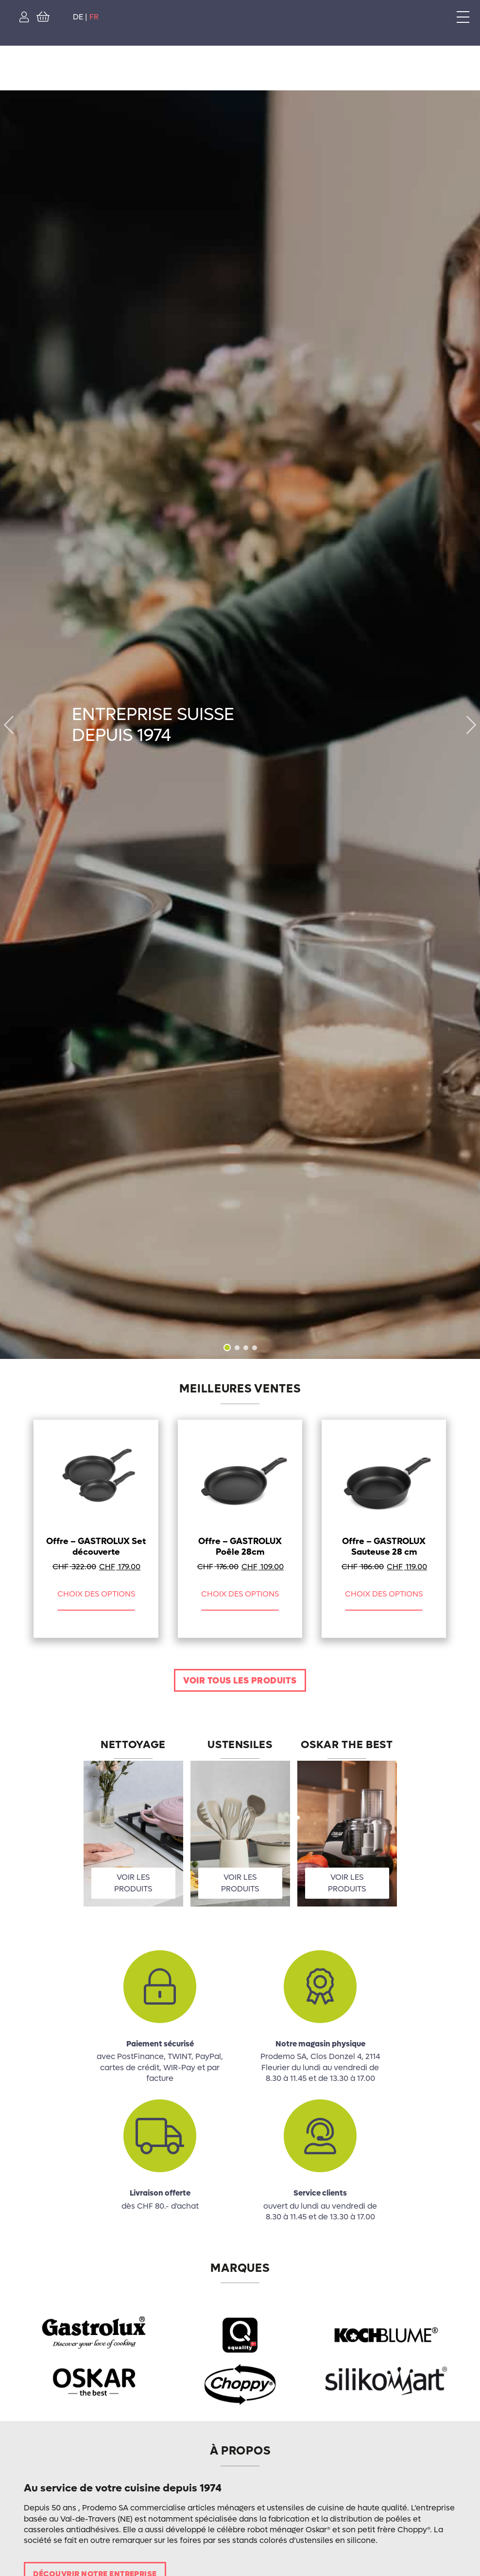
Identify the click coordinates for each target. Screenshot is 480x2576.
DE (78, 17)
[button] (471, 724)
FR (94, 17)
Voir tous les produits (240, 1680)
